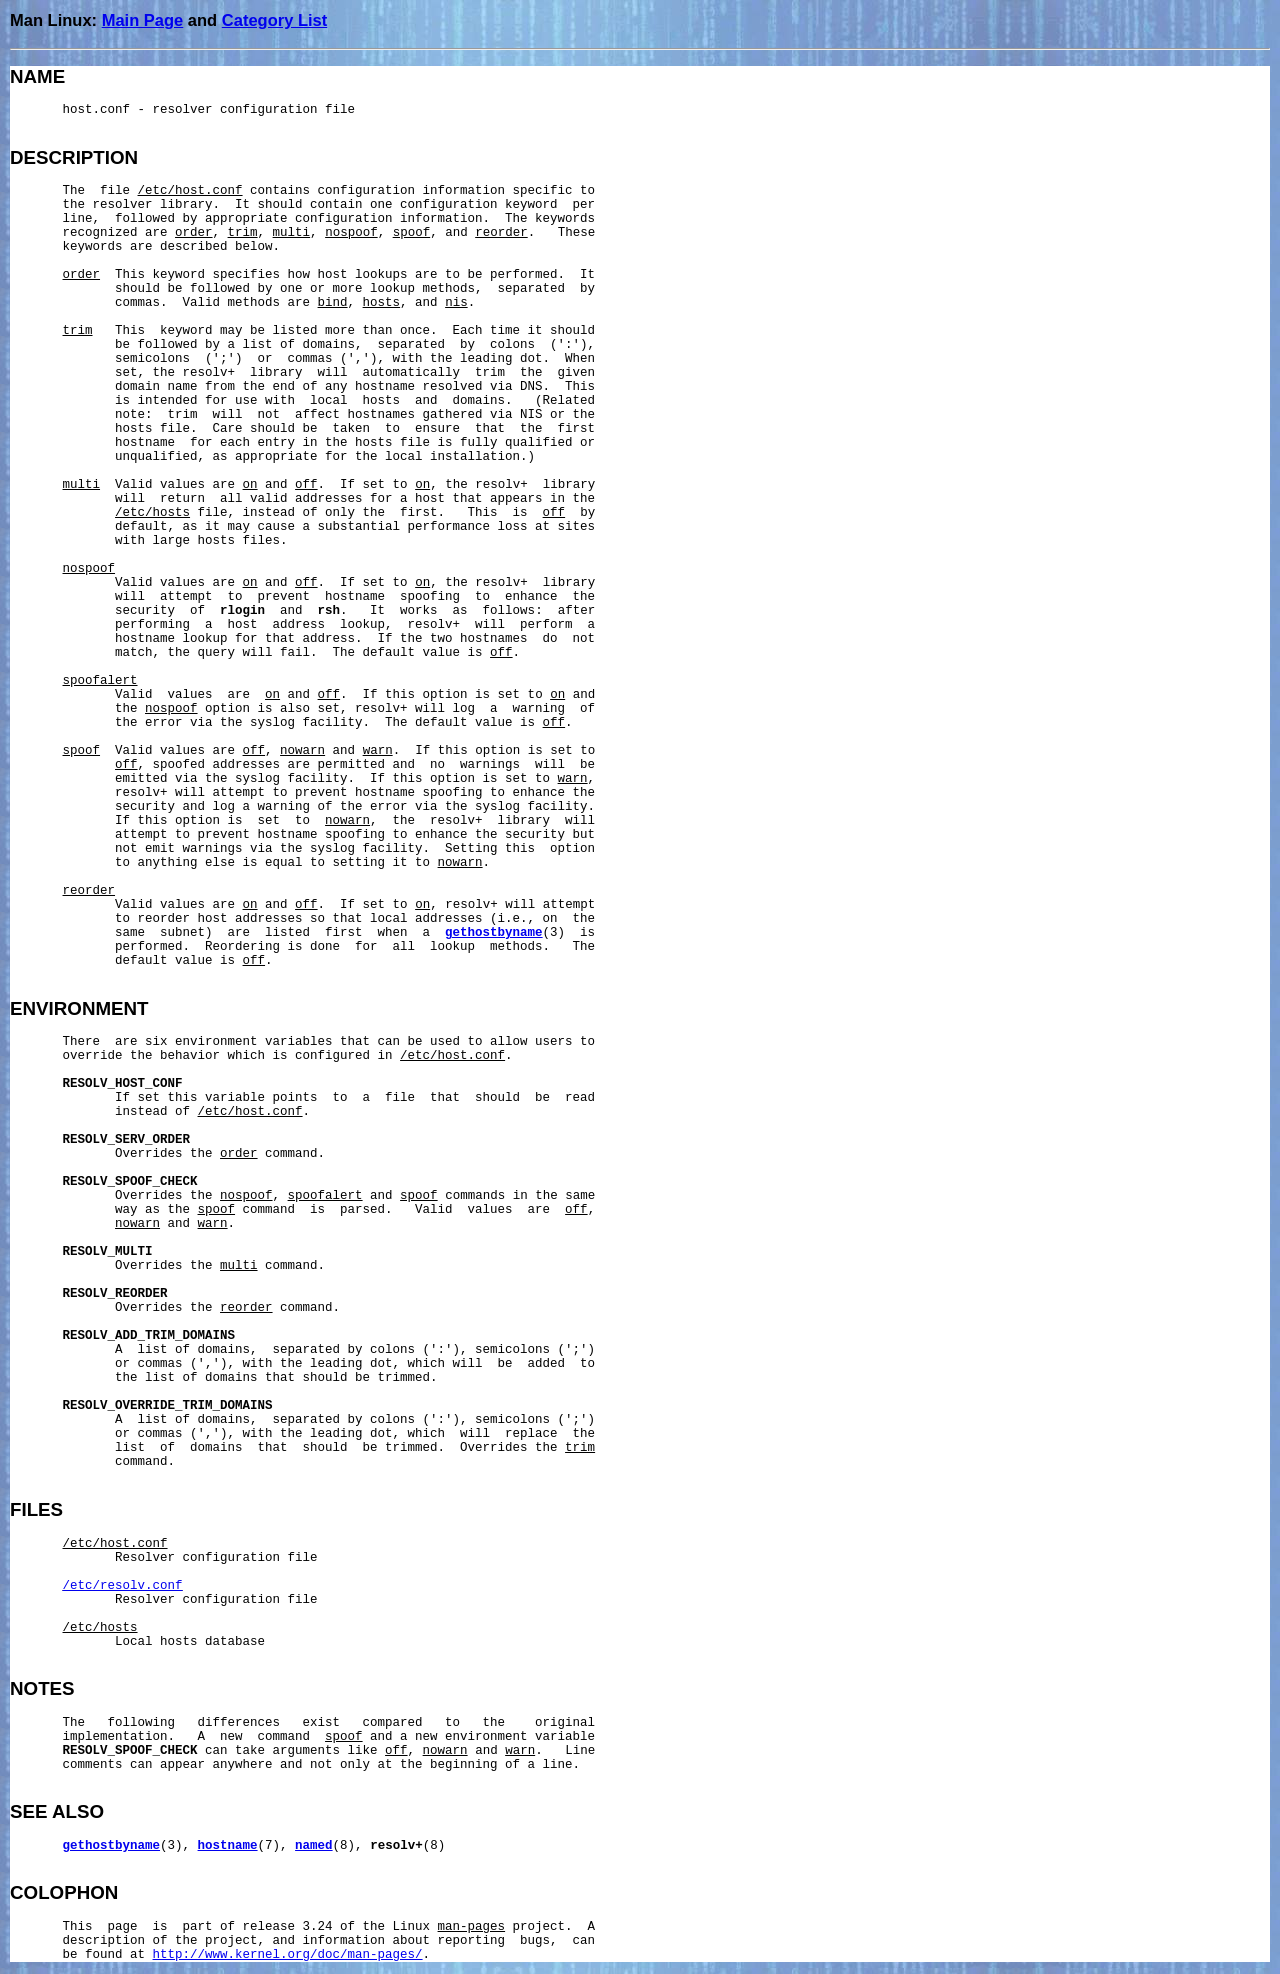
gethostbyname (494, 933)
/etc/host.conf (190, 191)
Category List (274, 20)
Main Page (143, 20)
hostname (228, 1846)
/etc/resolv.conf (123, 1586)
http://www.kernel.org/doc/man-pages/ (288, 1955)
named (314, 1846)
